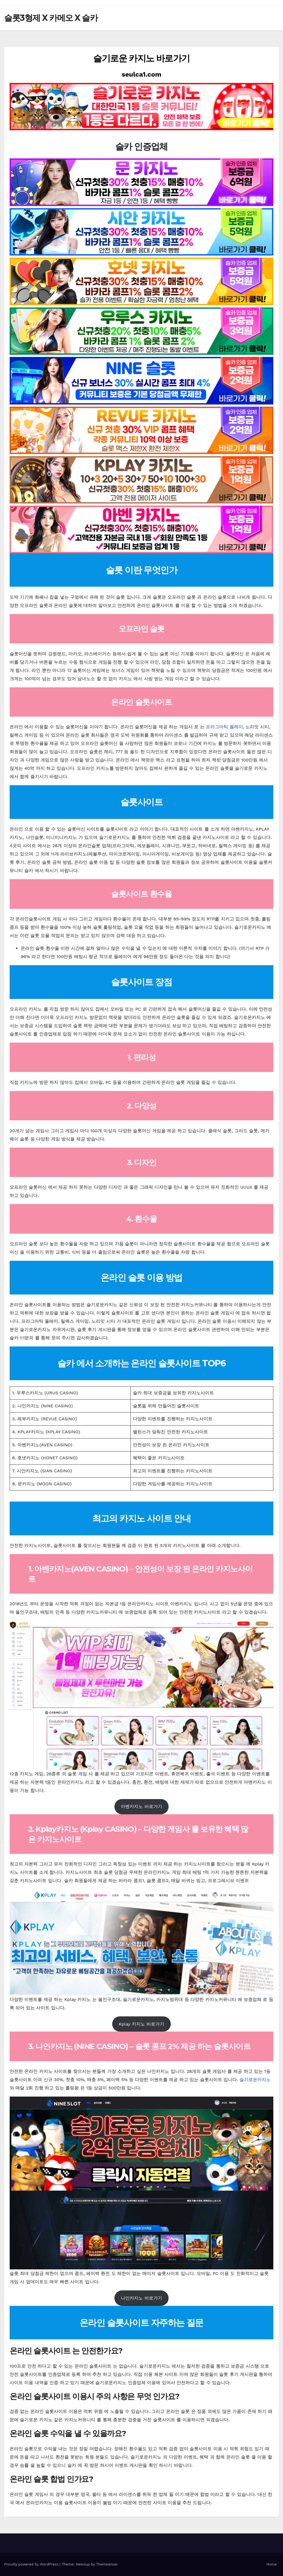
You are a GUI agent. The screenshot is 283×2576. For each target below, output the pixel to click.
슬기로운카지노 (255, 2079)
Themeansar (106, 2564)
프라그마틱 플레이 (224, 726)
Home (271, 2564)
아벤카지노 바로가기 (141, 1806)
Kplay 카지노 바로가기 (141, 2024)
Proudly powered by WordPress (32, 2564)
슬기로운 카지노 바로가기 (141, 58)
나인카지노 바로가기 (141, 2298)
